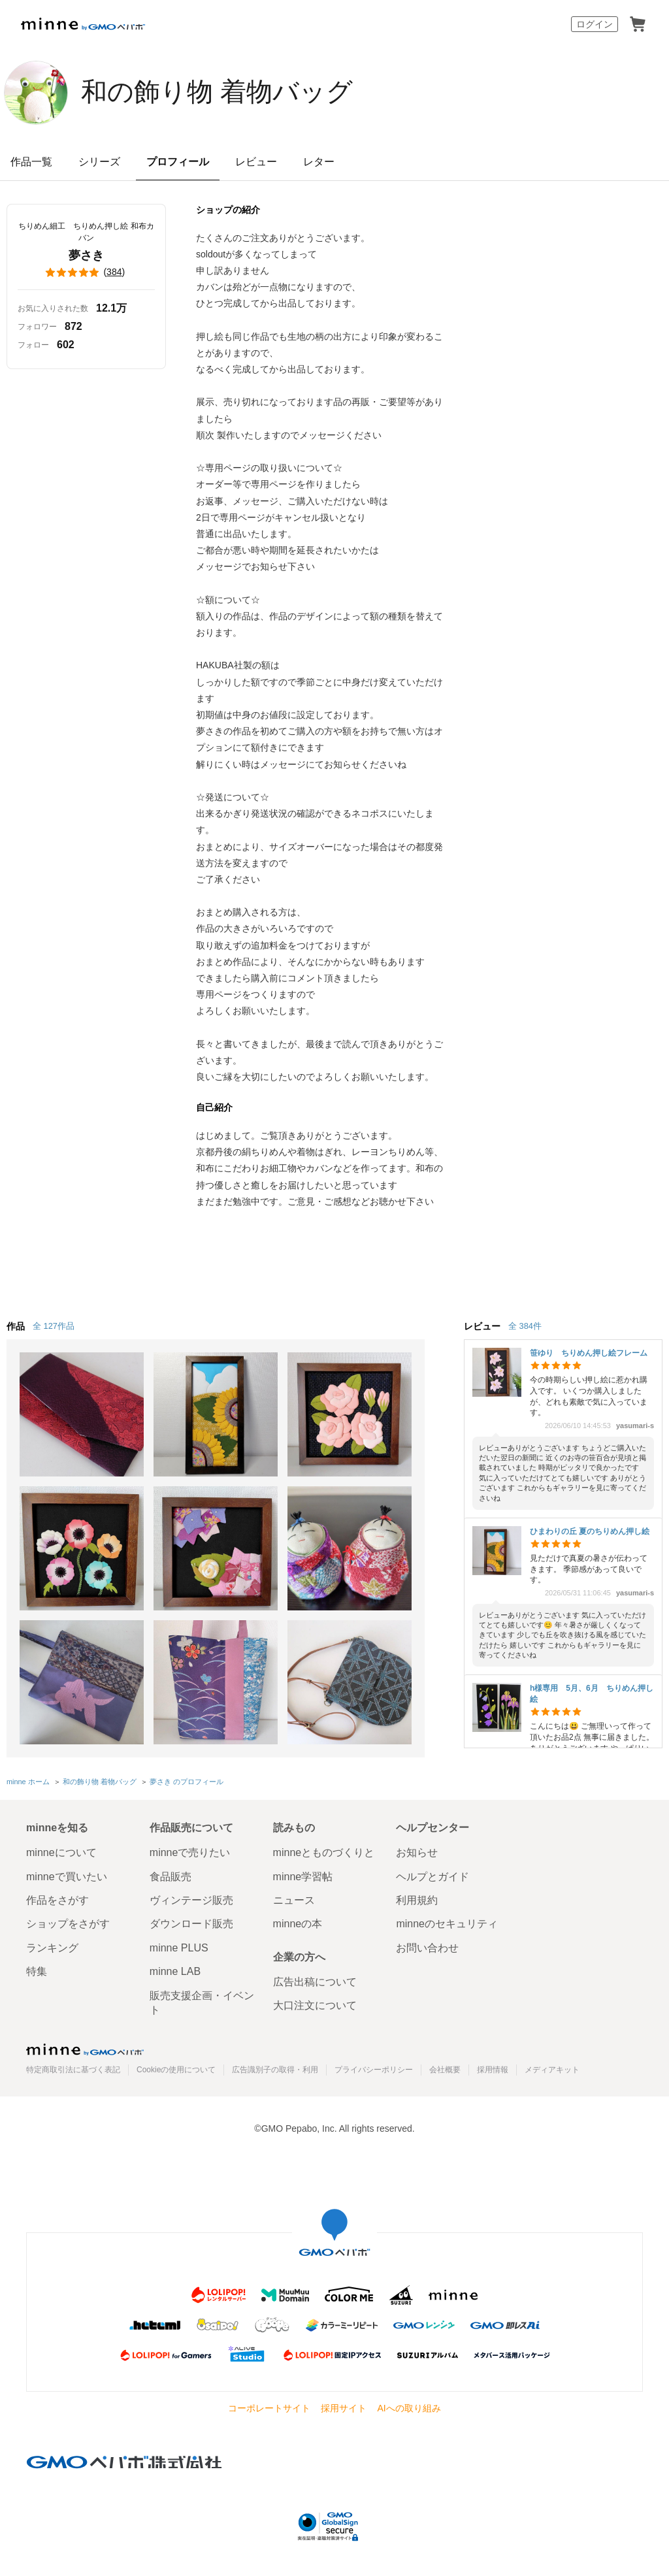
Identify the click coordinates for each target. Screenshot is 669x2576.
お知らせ (417, 1852)
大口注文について (315, 2005)
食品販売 (170, 1876)
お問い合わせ (427, 1947)
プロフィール (177, 161)
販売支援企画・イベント (202, 2002)
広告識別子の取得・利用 (275, 2069)
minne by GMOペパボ (83, 24)
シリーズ (99, 161)
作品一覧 (31, 161)
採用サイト (344, 2408)
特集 (36, 1971)
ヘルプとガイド (432, 1876)
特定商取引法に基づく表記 (73, 2069)
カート (637, 24)
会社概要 (445, 2069)
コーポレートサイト (269, 2408)
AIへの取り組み (408, 2408)
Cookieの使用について (176, 2069)
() (86, 272)
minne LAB (175, 1971)
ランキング (52, 1947)
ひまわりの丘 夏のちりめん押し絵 (589, 1531)
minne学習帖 (303, 1876)
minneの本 (298, 1923)
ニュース (294, 1900)
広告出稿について (315, 1981)
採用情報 (492, 2069)
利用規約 (417, 1900)
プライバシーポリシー (373, 2069)
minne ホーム (28, 1781)
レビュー (256, 161)
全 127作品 (53, 1326)
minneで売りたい (190, 1852)
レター (318, 161)
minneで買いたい (66, 1876)
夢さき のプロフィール (186, 1781)
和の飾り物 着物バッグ (217, 91)
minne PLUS (179, 1947)
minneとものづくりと (324, 1852)
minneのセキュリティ (447, 1923)
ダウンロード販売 (191, 1923)
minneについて (61, 1852)
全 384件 (525, 1326)
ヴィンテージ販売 (191, 1900)
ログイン (594, 24)
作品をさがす (57, 1900)
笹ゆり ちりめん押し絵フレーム (588, 1353)
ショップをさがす (68, 1923)
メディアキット (552, 2069)
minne (85, 2049)
